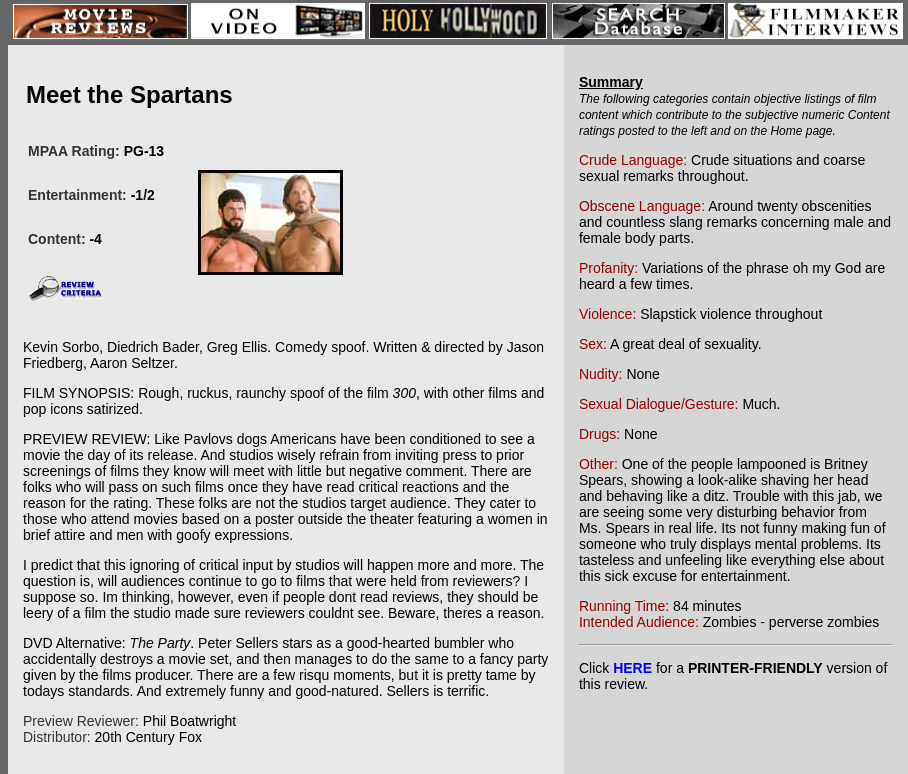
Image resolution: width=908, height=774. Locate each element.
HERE (632, 668)
